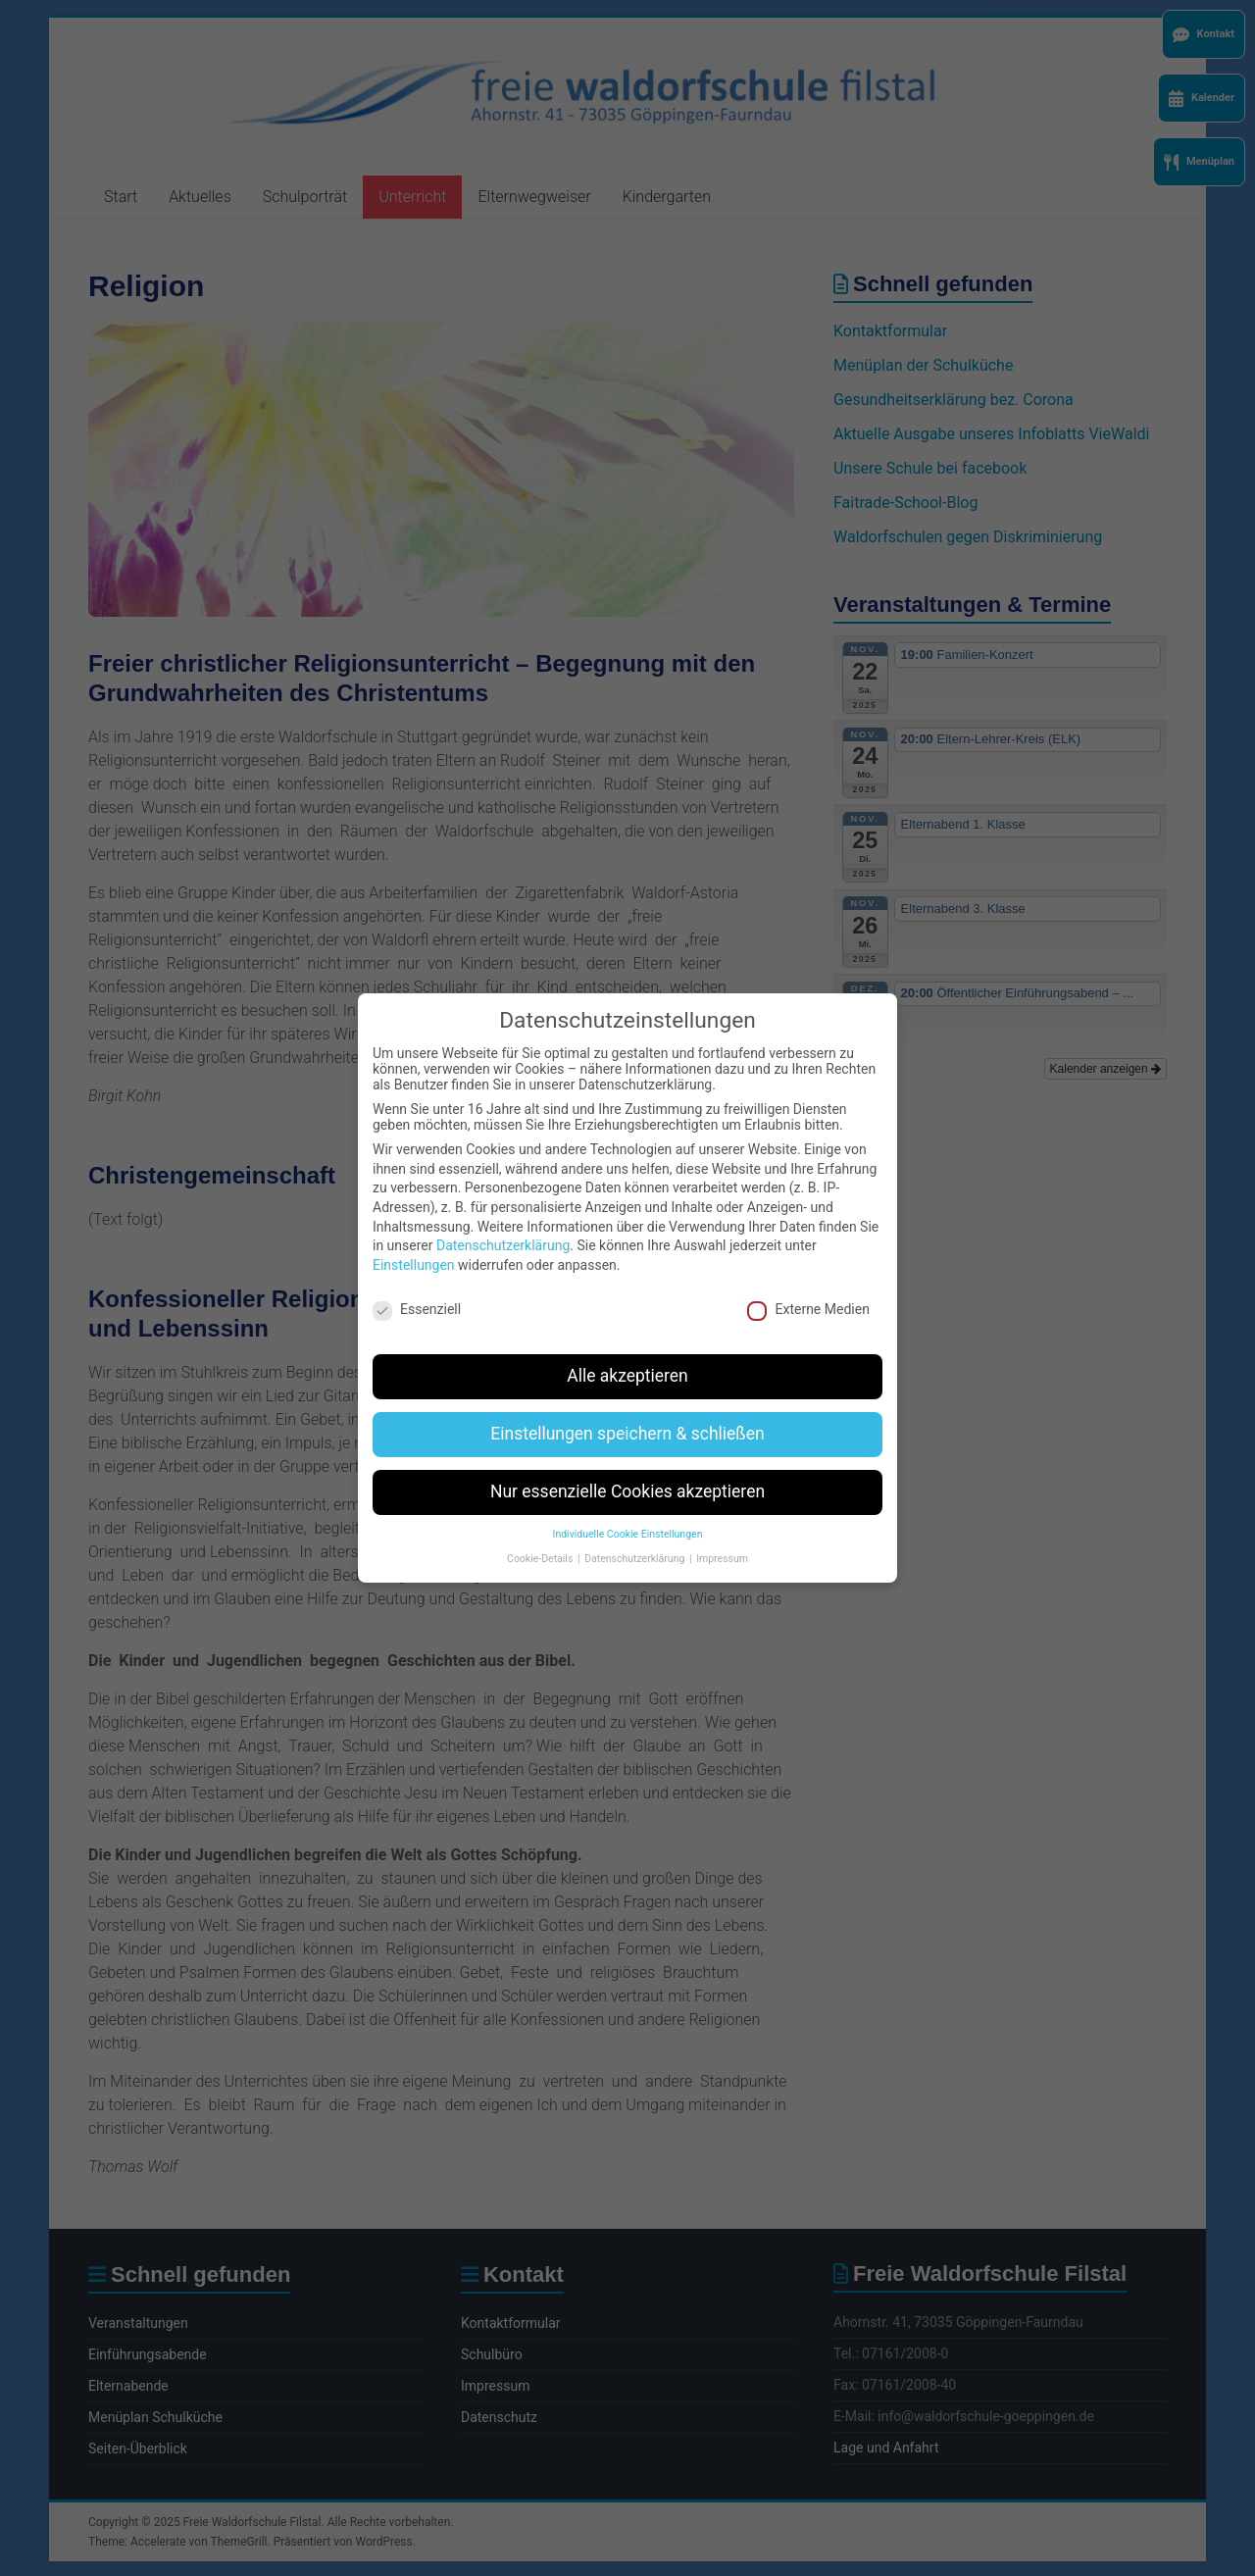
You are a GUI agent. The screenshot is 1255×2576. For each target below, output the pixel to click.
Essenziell (417, 1288)
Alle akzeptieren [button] (627, 1356)
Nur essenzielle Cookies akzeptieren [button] (627, 1472)
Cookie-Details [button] (541, 1538)
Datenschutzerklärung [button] (635, 1538)
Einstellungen (414, 1244)
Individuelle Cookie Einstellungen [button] (628, 1514)
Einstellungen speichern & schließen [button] (627, 1414)
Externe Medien (808, 1288)
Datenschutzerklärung (503, 1226)
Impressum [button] (722, 1538)
